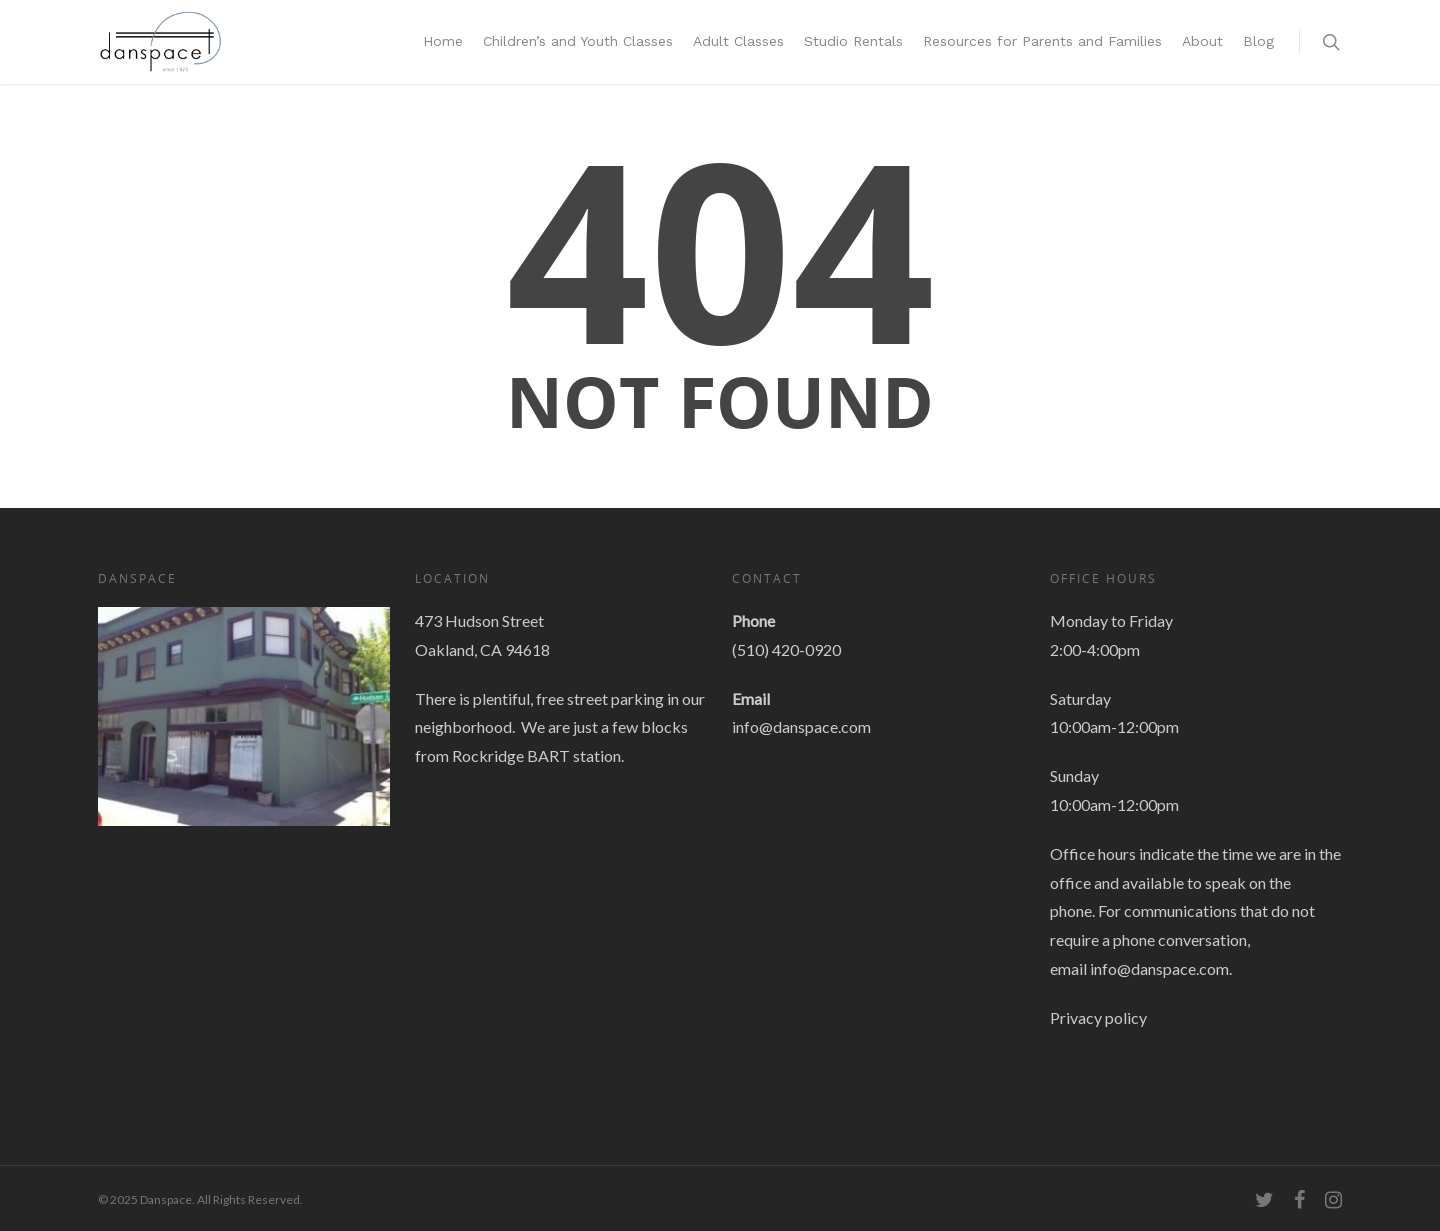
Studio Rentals (853, 41)
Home (443, 41)
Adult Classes (738, 41)
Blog (1258, 41)
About (1202, 41)
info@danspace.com (801, 726)
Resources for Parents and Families (1042, 41)
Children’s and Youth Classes (578, 41)
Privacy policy (1098, 1017)
